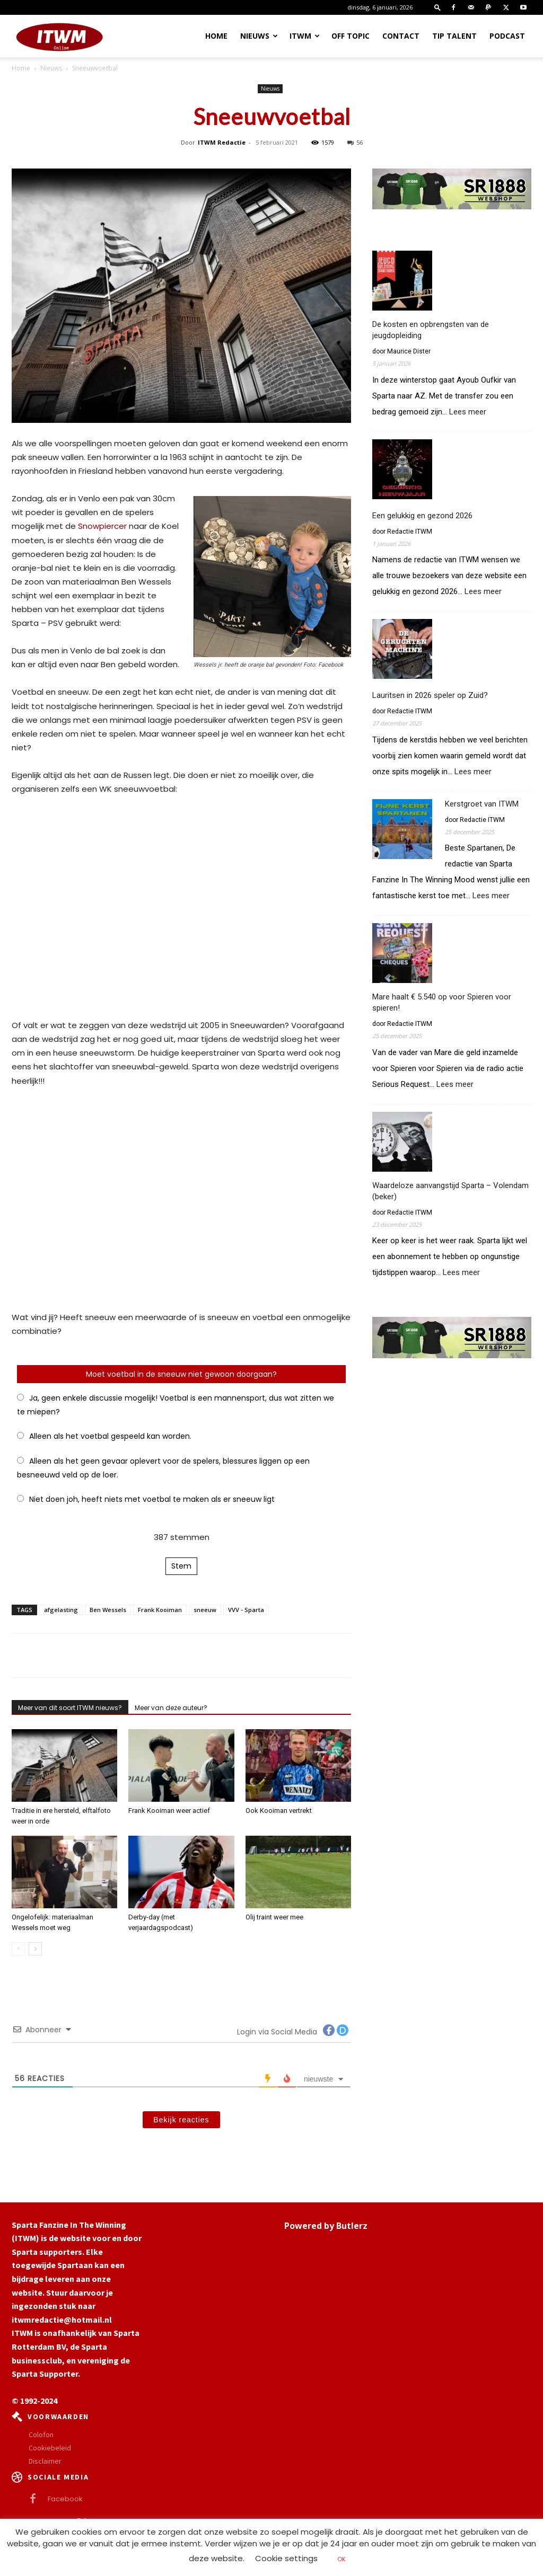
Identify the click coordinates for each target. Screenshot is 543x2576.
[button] (437, 7)
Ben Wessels (108, 1610)
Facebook (65, 2499)
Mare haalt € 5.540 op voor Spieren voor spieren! (441, 1002)
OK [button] (341, 2559)
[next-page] (35, 1948)
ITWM (305, 36)
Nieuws (259, 36)
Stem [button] (181, 1566)
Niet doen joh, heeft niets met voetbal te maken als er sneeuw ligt (152, 1499)
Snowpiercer (102, 526)
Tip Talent (454, 36)
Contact (400, 36)
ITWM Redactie (222, 142)
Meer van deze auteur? (171, 1707)
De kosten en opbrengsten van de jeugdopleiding (430, 330)
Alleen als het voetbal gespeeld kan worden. (110, 1436)
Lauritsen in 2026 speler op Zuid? (430, 695)
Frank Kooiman (160, 1610)
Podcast (507, 36)
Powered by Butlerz (325, 2226)
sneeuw (205, 1610)
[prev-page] (18, 1948)
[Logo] (59, 36)
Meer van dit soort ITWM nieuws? (70, 1707)
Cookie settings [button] (286, 2558)
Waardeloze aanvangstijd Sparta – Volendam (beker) (450, 1191)
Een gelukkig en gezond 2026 (422, 515)
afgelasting (61, 1610)
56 (355, 142)
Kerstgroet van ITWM (482, 804)
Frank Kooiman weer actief (169, 1810)
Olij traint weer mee (274, 1917)
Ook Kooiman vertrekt (279, 1810)
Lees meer (467, 412)
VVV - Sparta (246, 1610)
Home (216, 36)
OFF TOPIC (350, 36)
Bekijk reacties (181, 2119)
